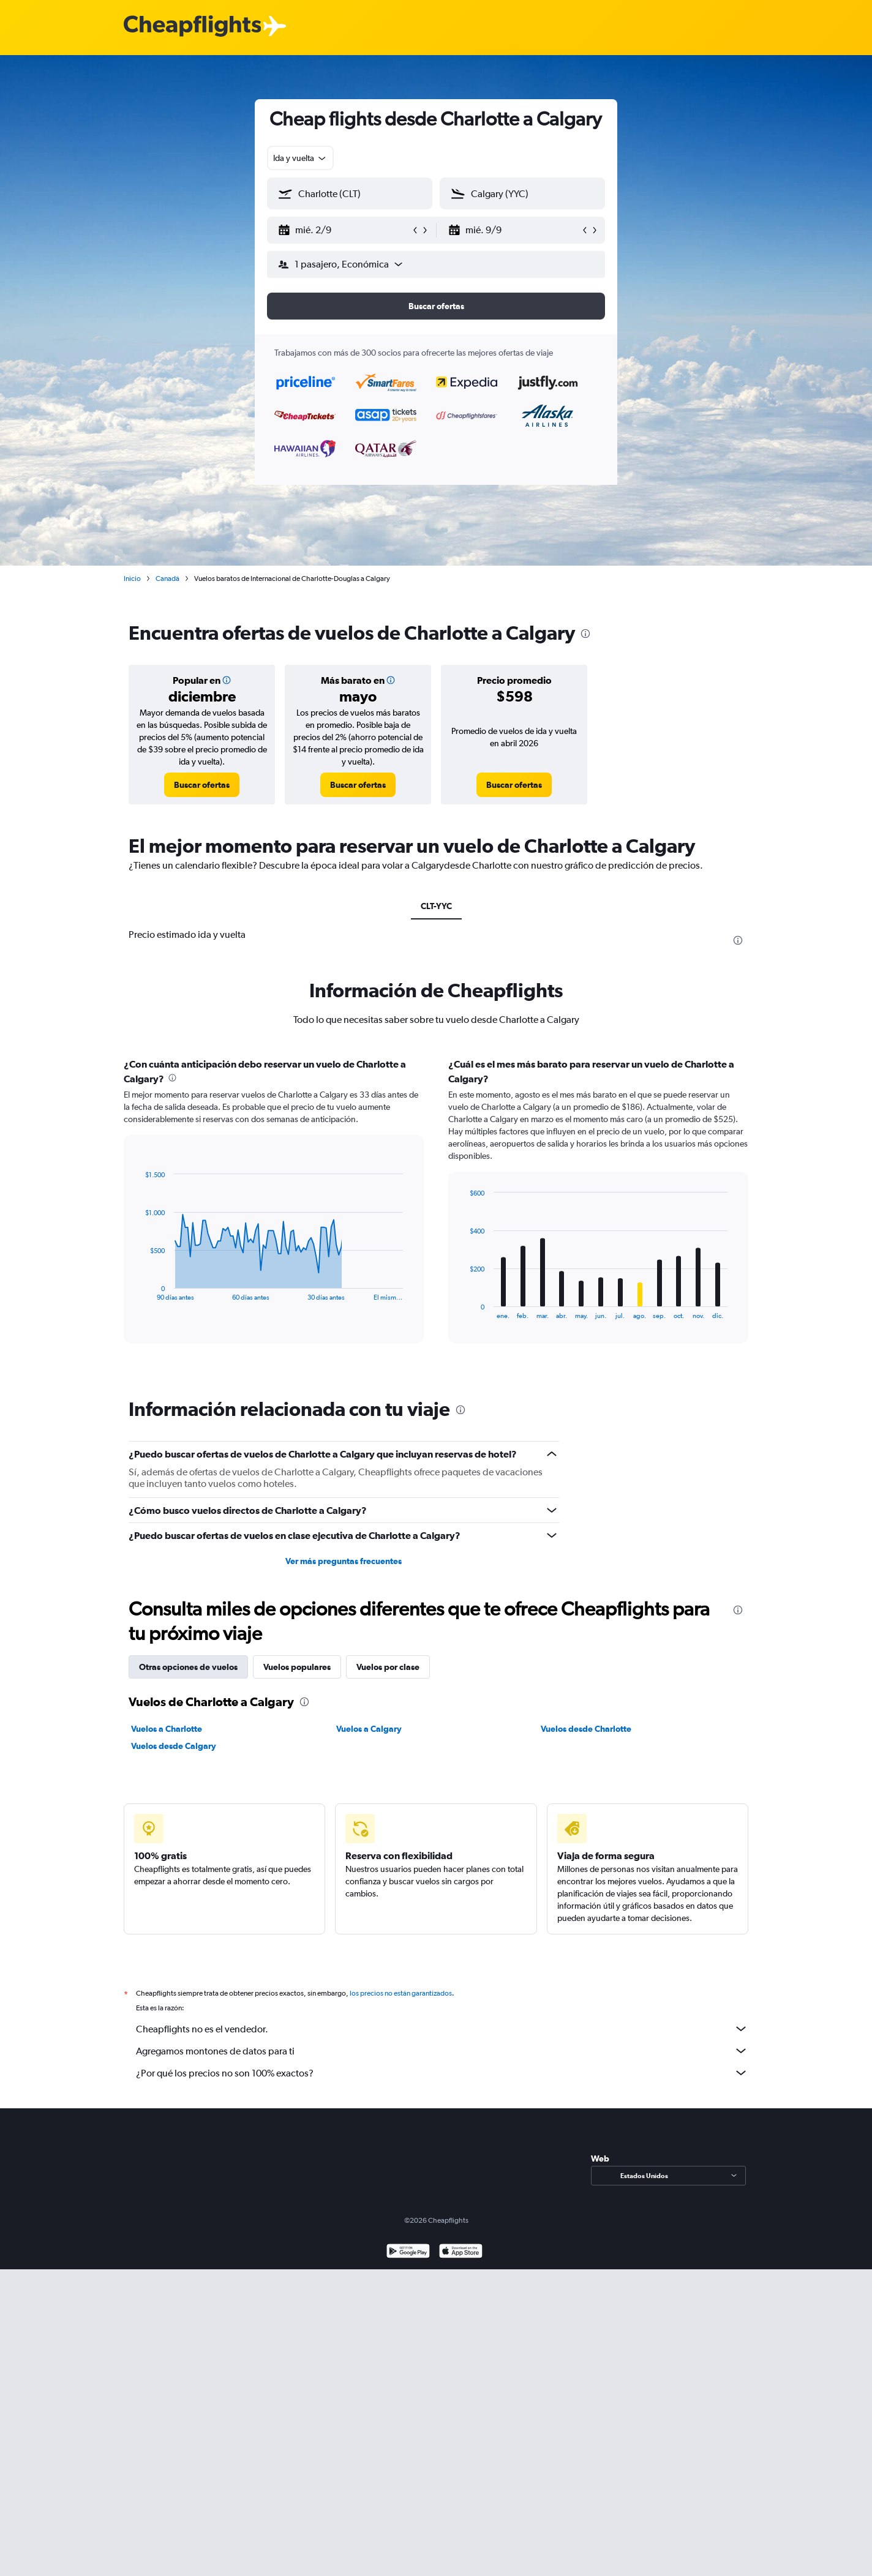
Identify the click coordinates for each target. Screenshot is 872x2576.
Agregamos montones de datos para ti (442, 2050)
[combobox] (300, 158)
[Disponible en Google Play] (408, 2252)
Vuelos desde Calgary (173, 1746)
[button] (344, 230)
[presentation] (585, 633)
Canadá (167, 578)
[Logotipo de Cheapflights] (192, 26)
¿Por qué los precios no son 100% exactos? (442, 2072)
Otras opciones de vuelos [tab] (188, 1667)
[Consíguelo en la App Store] (461, 2252)
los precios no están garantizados (401, 1993)
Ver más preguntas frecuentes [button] (343, 1561)
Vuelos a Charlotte (166, 1729)
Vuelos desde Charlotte (586, 1729)
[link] (201, 785)
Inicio (132, 578)
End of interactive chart (138, 1291)
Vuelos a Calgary (369, 1729)
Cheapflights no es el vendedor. (442, 2028)
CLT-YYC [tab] (436, 906)
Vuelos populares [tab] (297, 1667)
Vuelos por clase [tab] (387, 1667)
